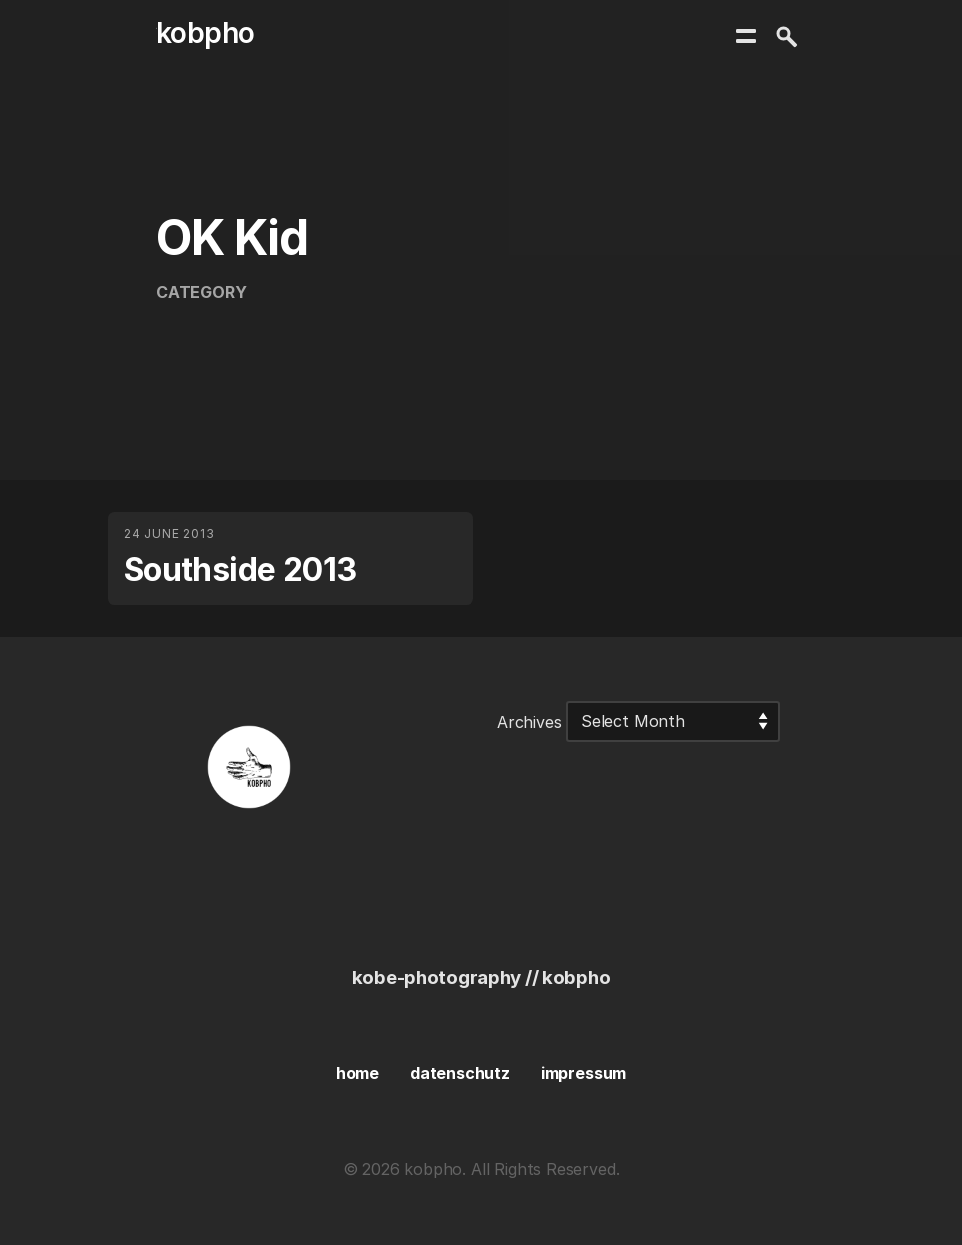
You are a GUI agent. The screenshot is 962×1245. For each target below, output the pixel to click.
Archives (529, 721)
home (357, 1073)
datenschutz (460, 1073)
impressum (583, 1073)
